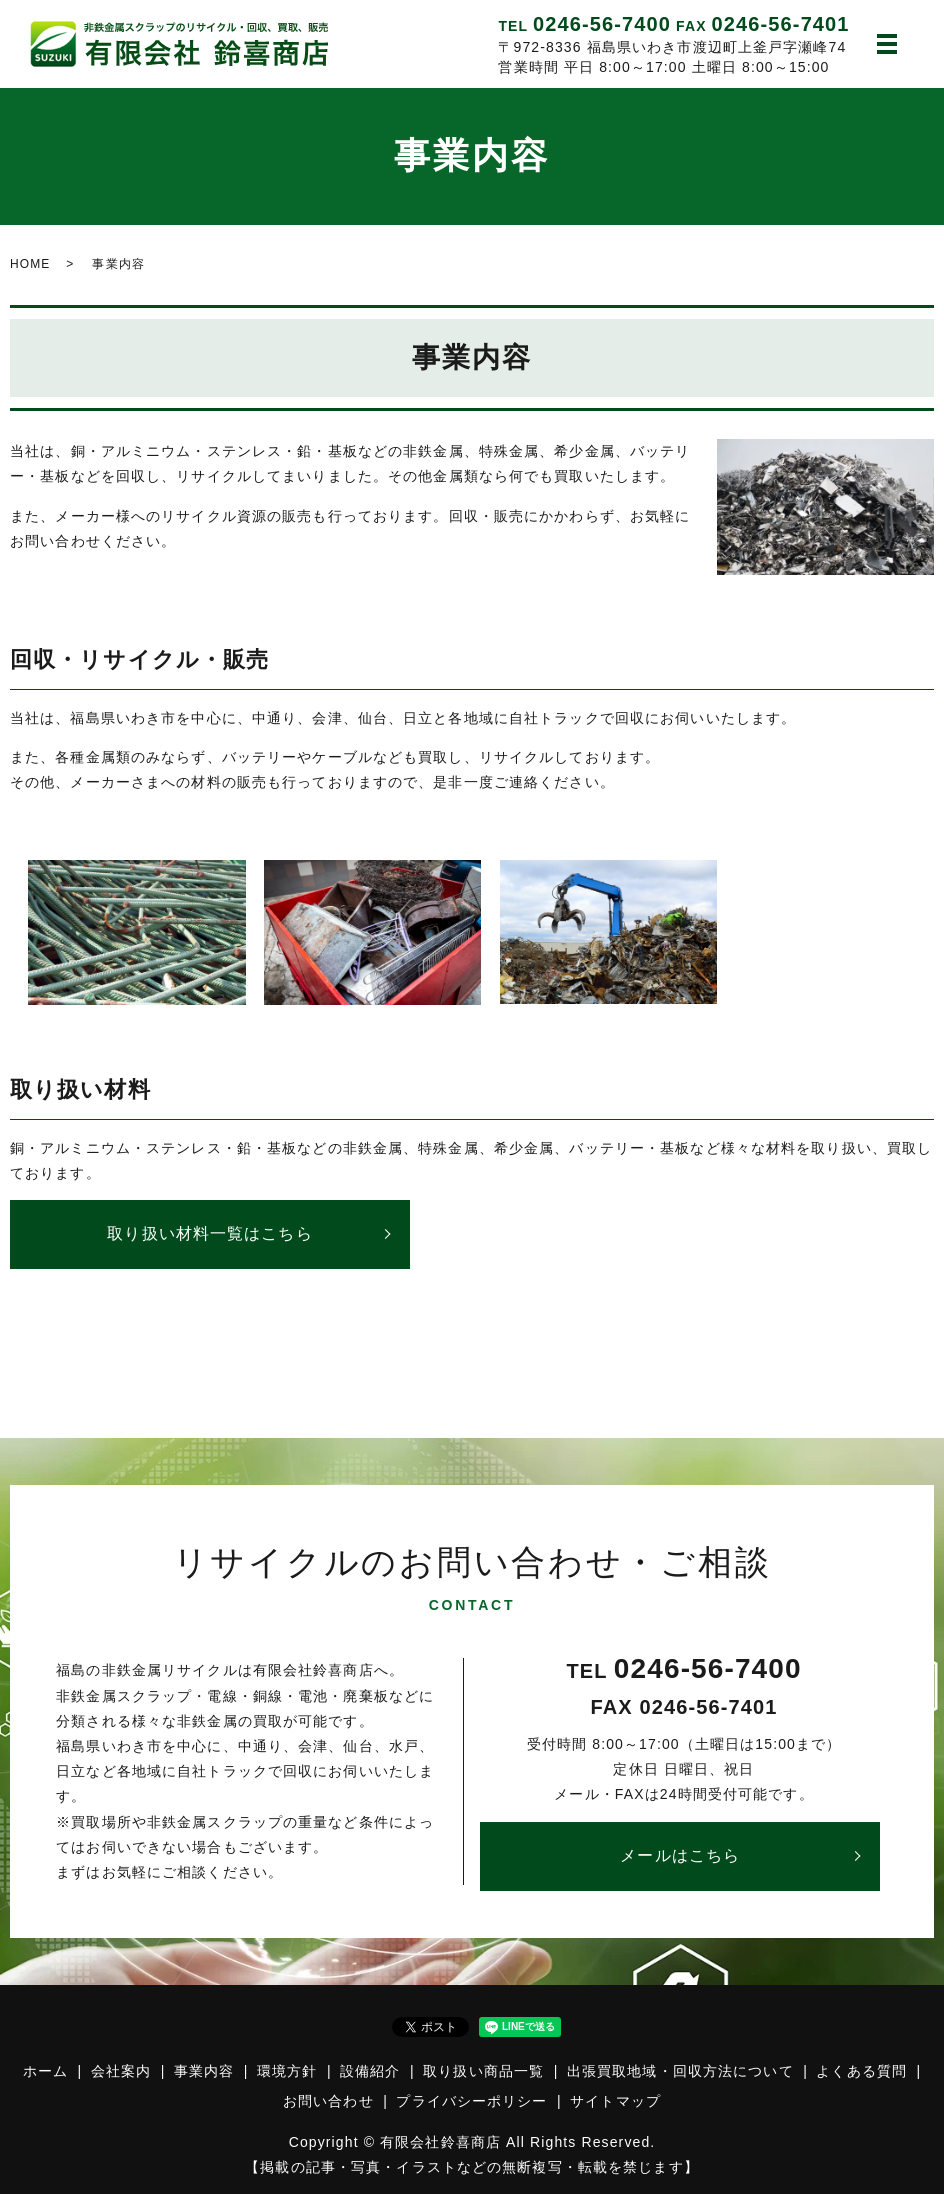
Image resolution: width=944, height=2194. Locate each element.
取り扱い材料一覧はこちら (209, 1233)
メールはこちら (680, 1855)
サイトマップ (615, 2101)
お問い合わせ (328, 2101)
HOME (30, 264)
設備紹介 (370, 2071)
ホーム (45, 2071)
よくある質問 (861, 2071)
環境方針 (287, 2071)
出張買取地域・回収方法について (680, 2071)
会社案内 (121, 2071)
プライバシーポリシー (471, 2101)
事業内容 (204, 2071)
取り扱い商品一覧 (483, 2071)
